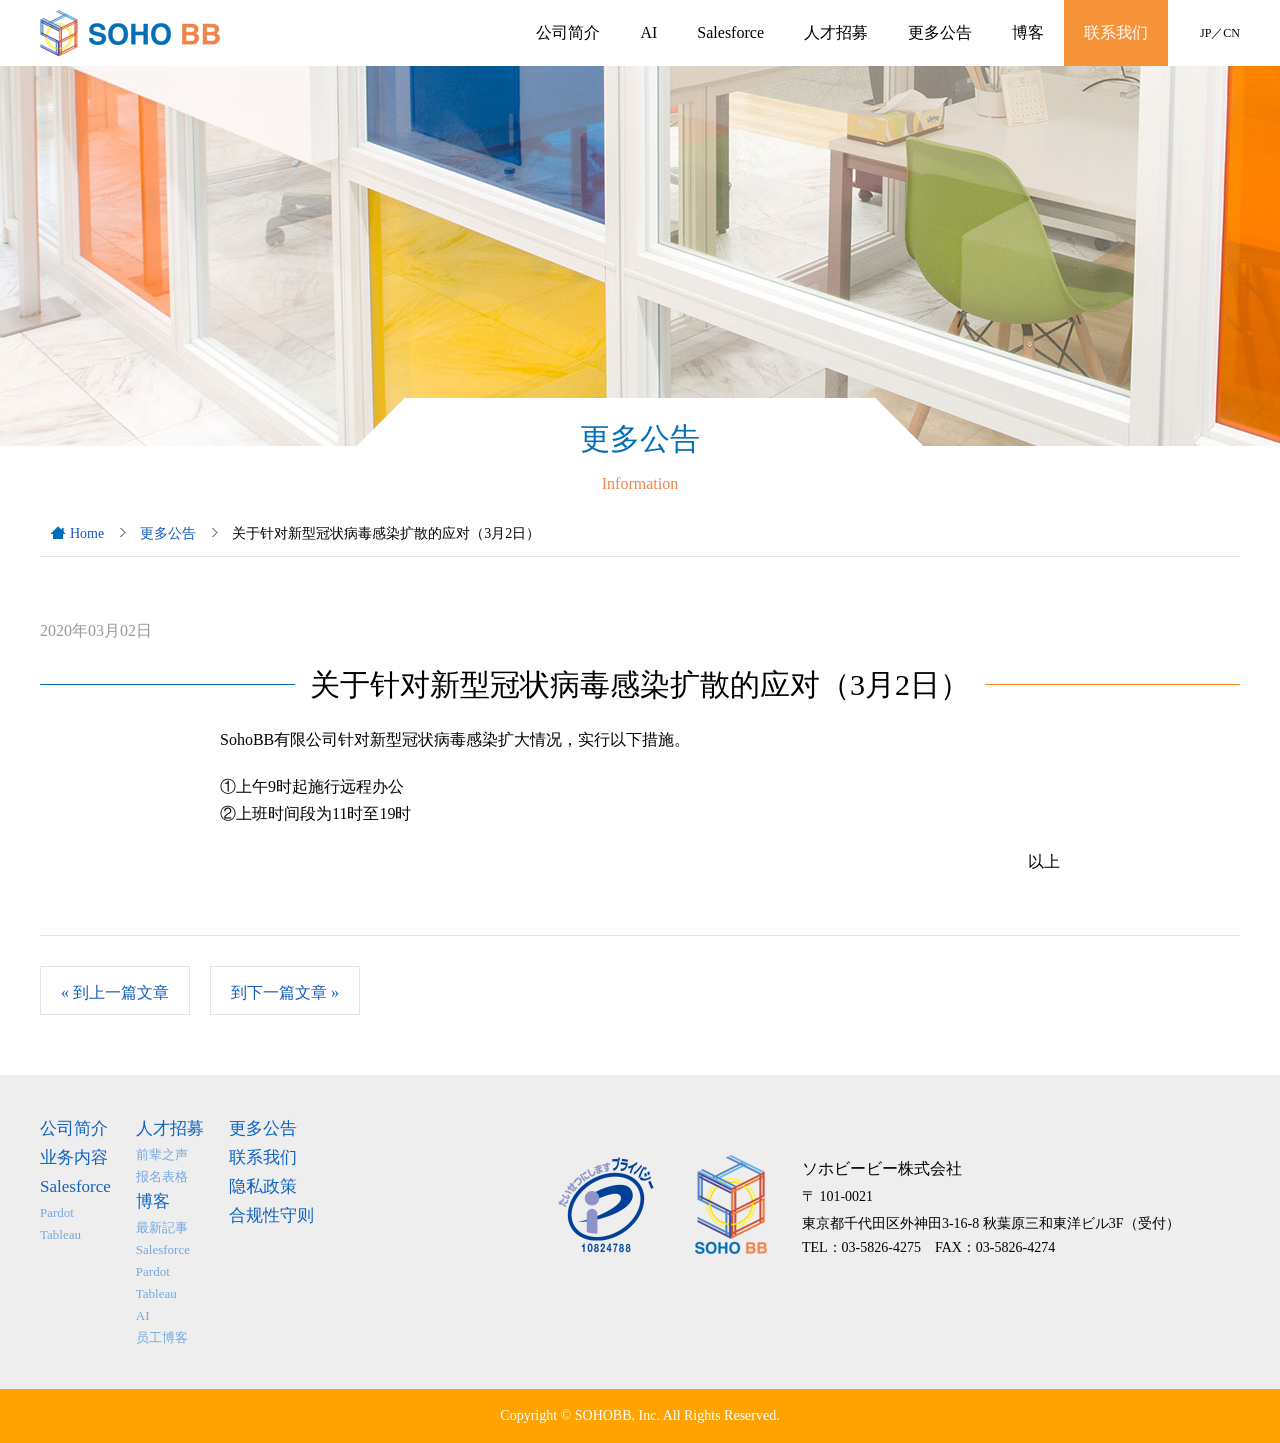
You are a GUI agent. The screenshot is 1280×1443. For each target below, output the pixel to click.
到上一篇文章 (115, 992)
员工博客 (162, 1337)
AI (648, 32)
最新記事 (162, 1227)
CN (1231, 33)
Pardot (57, 1212)
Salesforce (730, 32)
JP (1205, 33)
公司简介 (568, 32)
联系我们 (1116, 32)
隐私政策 (263, 1186)
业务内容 (74, 1157)
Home (87, 533)
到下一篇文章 (285, 992)
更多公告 (940, 32)
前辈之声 (162, 1154)
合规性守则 (271, 1215)
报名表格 (162, 1176)
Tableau (60, 1234)
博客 (1028, 32)
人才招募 (836, 32)
